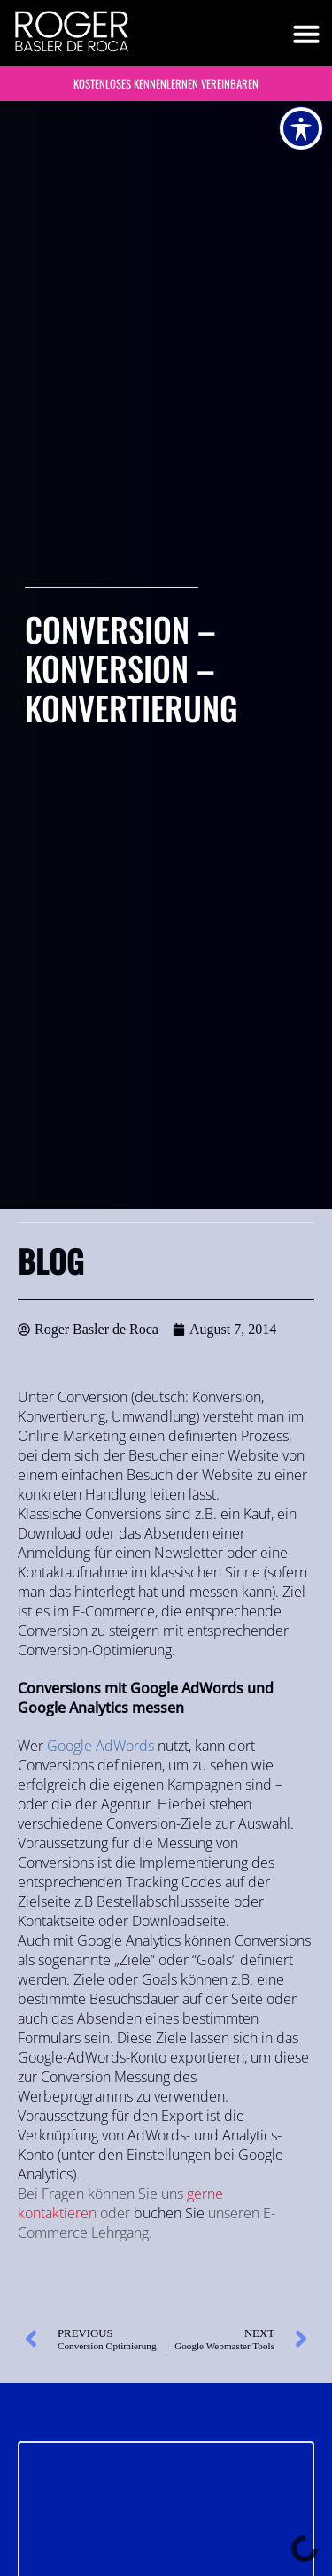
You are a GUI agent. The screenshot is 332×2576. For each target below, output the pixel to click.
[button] (306, 33)
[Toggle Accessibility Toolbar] (301, 128)
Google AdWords (100, 1745)
